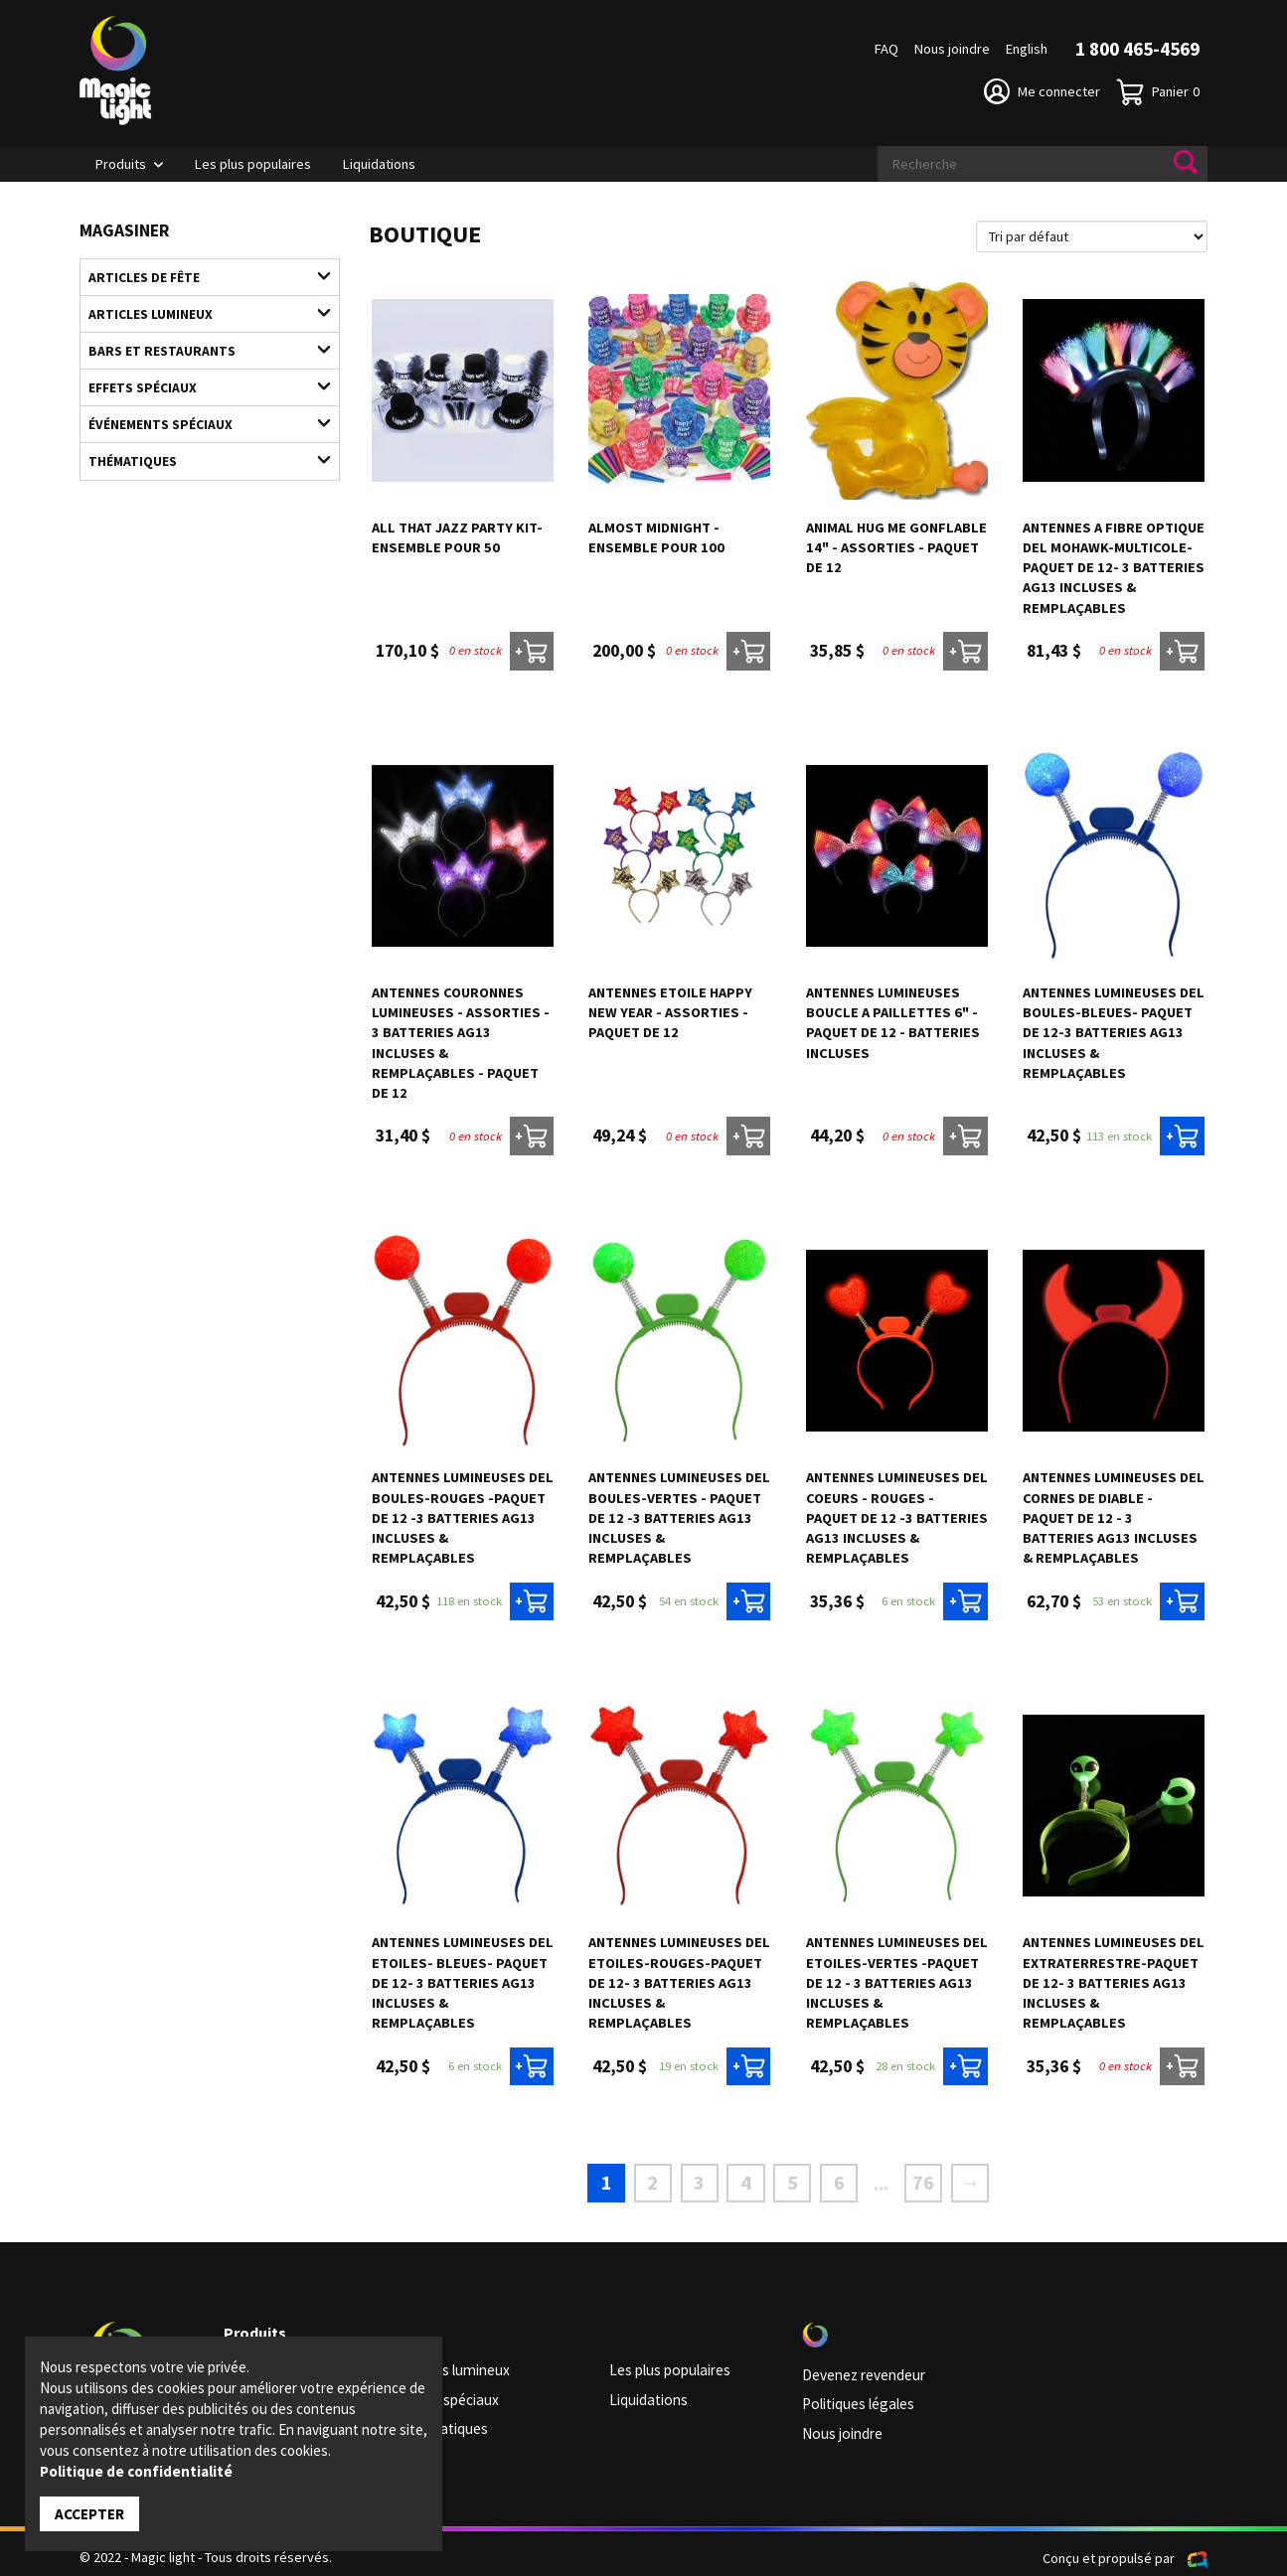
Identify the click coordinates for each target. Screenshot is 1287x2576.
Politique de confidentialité (136, 2472)
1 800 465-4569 (1137, 49)
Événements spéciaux (199, 413)
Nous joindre (952, 49)
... (875, 2181)
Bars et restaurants (199, 345)
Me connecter (1042, 91)
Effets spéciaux (199, 378)
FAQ (886, 49)
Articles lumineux (199, 310)
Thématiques (199, 448)
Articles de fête (199, 275)
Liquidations (379, 164)
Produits (120, 164)
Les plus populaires (253, 164)
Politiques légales (855, 2398)
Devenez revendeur (861, 2370)
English (1026, 49)
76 (915, 2180)
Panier (1158, 91)
